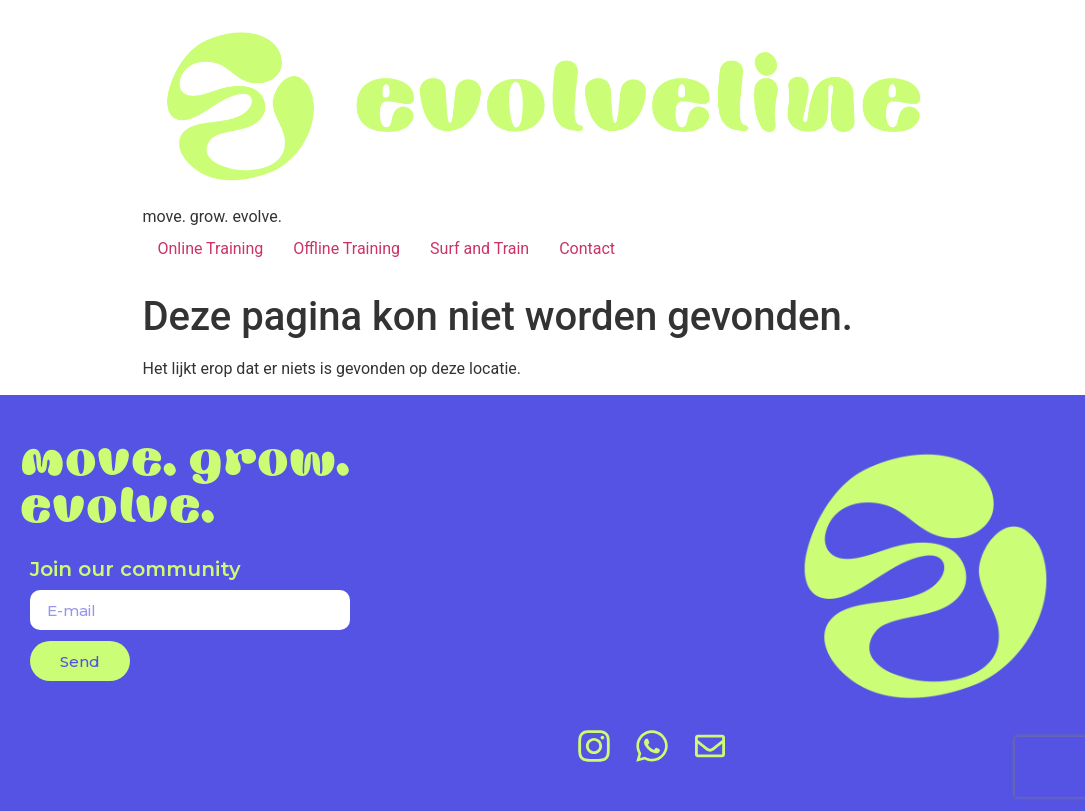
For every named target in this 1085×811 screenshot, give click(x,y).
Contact (587, 248)
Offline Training (346, 248)
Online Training (211, 248)
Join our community (135, 570)
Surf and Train (479, 248)
